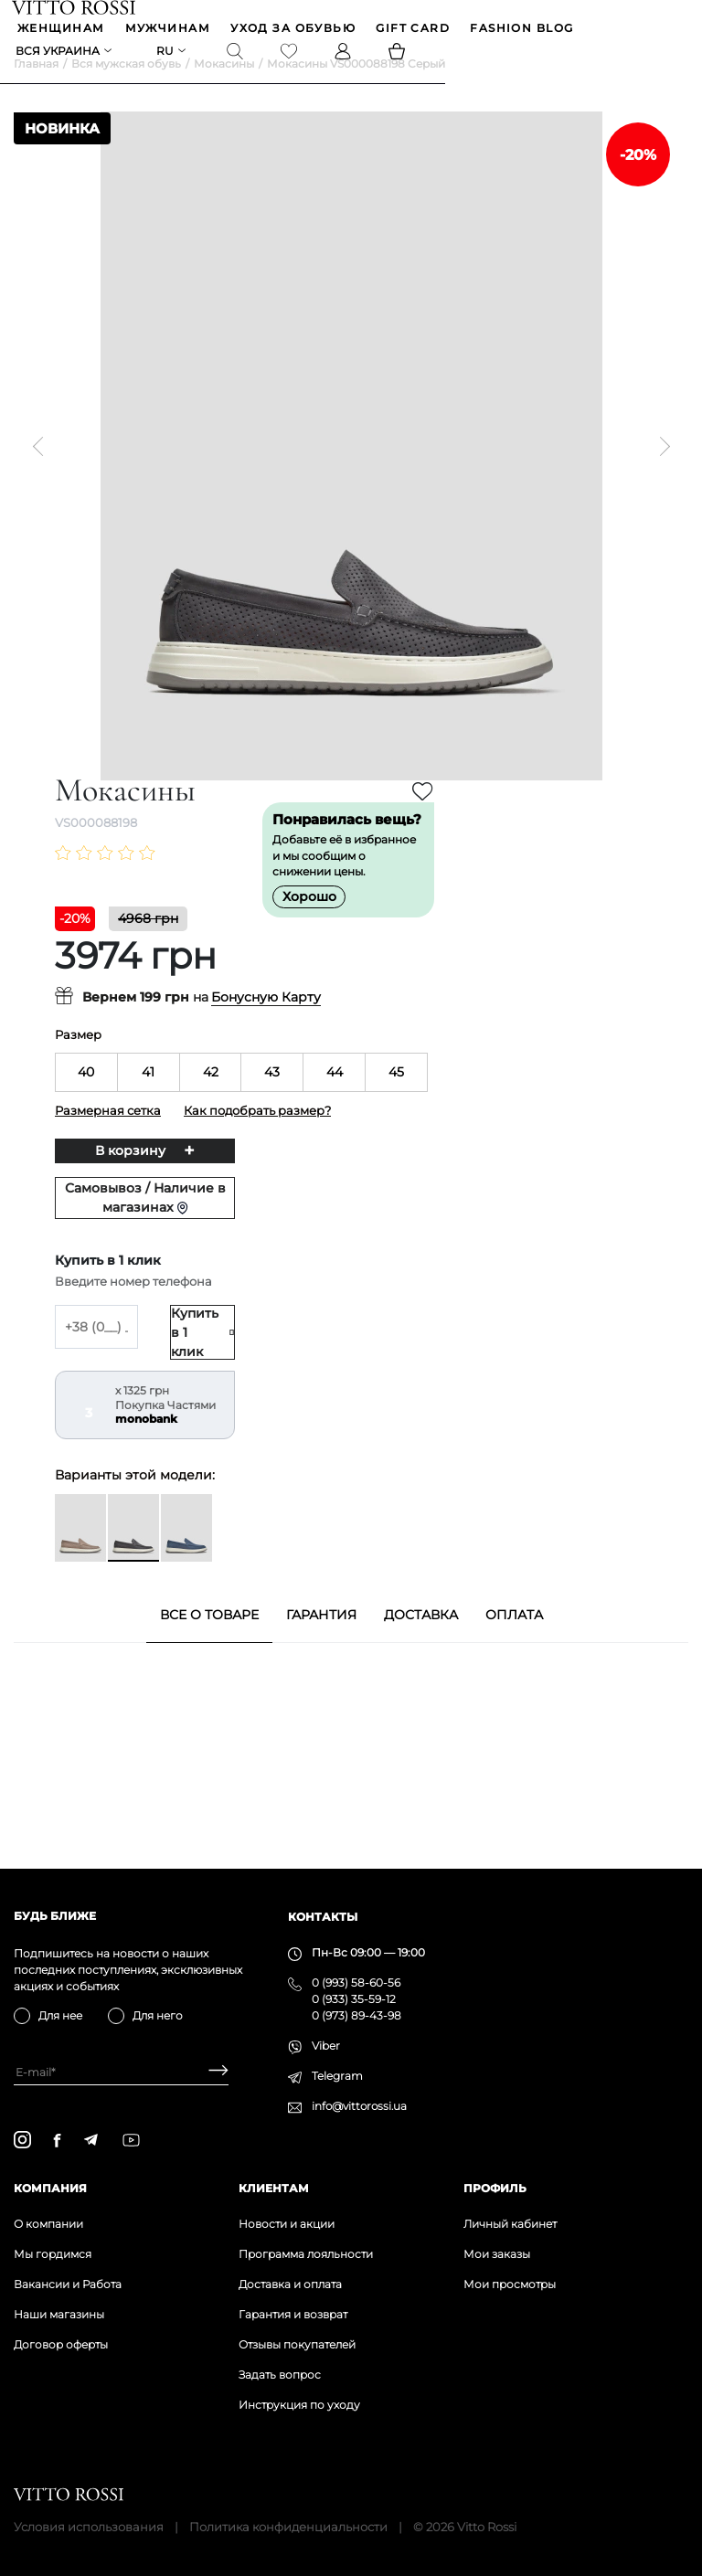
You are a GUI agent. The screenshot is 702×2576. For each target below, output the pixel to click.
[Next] (660, 474)
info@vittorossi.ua (359, 2106)
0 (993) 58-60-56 (356, 1982)
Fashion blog (523, 30)
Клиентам (274, 2188)
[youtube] (131, 2140)
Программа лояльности (306, 2254)
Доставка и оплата (290, 2284)
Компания (50, 2188)
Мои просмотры (509, 2284)
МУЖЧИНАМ (170, 30)
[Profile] (344, 56)
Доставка (421, 1643)
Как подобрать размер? (257, 1138)
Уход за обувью (294, 30)
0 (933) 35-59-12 (354, 1999)
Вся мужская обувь (126, 92)
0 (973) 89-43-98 (356, 2015)
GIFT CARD (415, 30)
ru (167, 55)
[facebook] (57, 2140)
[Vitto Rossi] (75, 8)
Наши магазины (59, 2314)
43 (272, 1100)
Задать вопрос (280, 2374)
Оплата (514, 1643)
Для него (158, 2015)
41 (148, 1100)
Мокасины (224, 92)
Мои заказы (496, 2254)
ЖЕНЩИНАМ (63, 30)
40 (86, 1100)
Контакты (322, 1917)
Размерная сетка (108, 1138)
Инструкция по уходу (299, 2405)
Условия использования (89, 2526)
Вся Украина (59, 55)
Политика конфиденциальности (288, 2526)
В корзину (130, 1179)
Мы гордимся (52, 2254)
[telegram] (90, 2140)
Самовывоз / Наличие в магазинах (145, 1226)
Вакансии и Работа (68, 2284)
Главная (36, 92)
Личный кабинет (510, 2224)
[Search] (237, 56)
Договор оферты (61, 2344)
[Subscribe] (212, 2072)
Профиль (494, 2188)
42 (210, 1100)
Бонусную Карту (266, 1026)
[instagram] (22, 2139)
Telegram (337, 2076)
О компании (48, 2224)
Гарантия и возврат (293, 2314)
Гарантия (321, 1643)
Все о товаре (209, 1643)
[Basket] (398, 56)
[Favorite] (290, 56)
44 (334, 1100)
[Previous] (42, 474)
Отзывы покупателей (297, 2344)
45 (396, 1100)
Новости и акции (287, 2224)
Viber (326, 2045)
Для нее (60, 2015)
